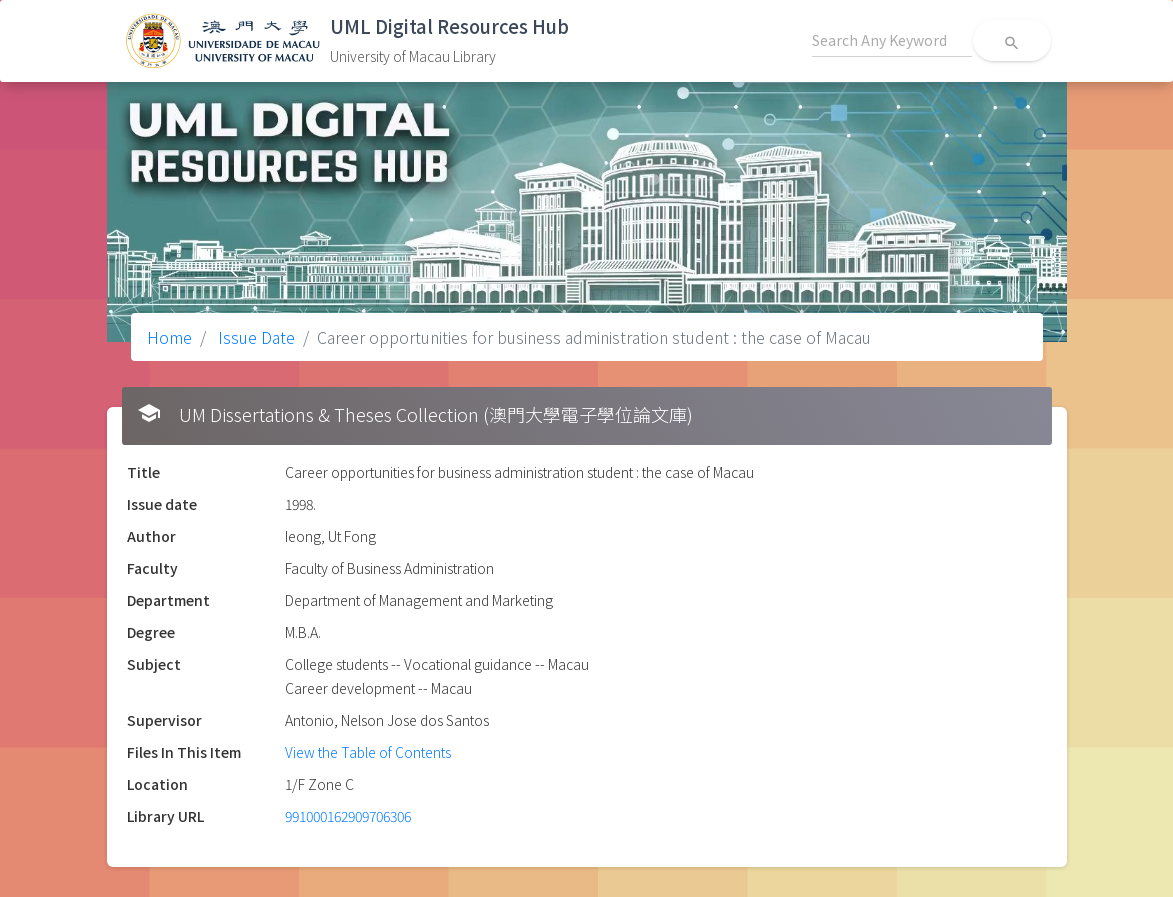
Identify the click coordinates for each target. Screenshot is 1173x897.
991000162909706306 (348, 816)
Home (169, 337)
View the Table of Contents (368, 752)
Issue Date (254, 337)
